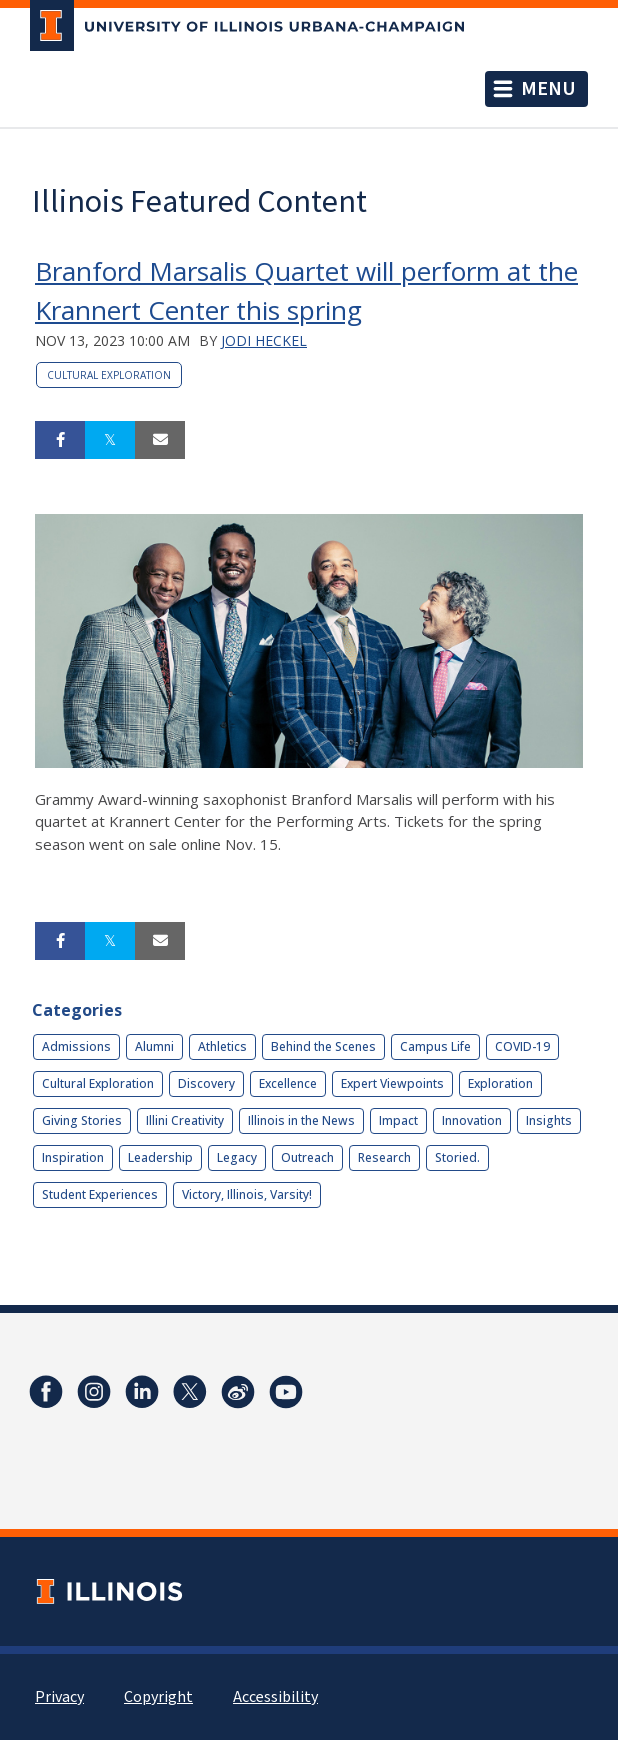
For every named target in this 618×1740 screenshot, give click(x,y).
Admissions (76, 1046)
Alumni (154, 1046)
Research (384, 1157)
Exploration (500, 1083)
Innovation (472, 1120)
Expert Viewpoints (392, 1083)
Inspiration (73, 1157)
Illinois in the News (301, 1120)
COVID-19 (522, 1046)
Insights (549, 1120)
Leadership (160, 1157)
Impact (398, 1120)
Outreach (307, 1157)
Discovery (206, 1083)
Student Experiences (100, 1194)
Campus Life (435, 1046)
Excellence (288, 1083)
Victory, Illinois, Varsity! (247, 1194)
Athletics (222, 1046)
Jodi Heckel (264, 340)
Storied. (457, 1157)
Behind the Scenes (323, 1046)
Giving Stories (82, 1120)
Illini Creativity (185, 1120)
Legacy (237, 1157)
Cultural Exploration (109, 375)
